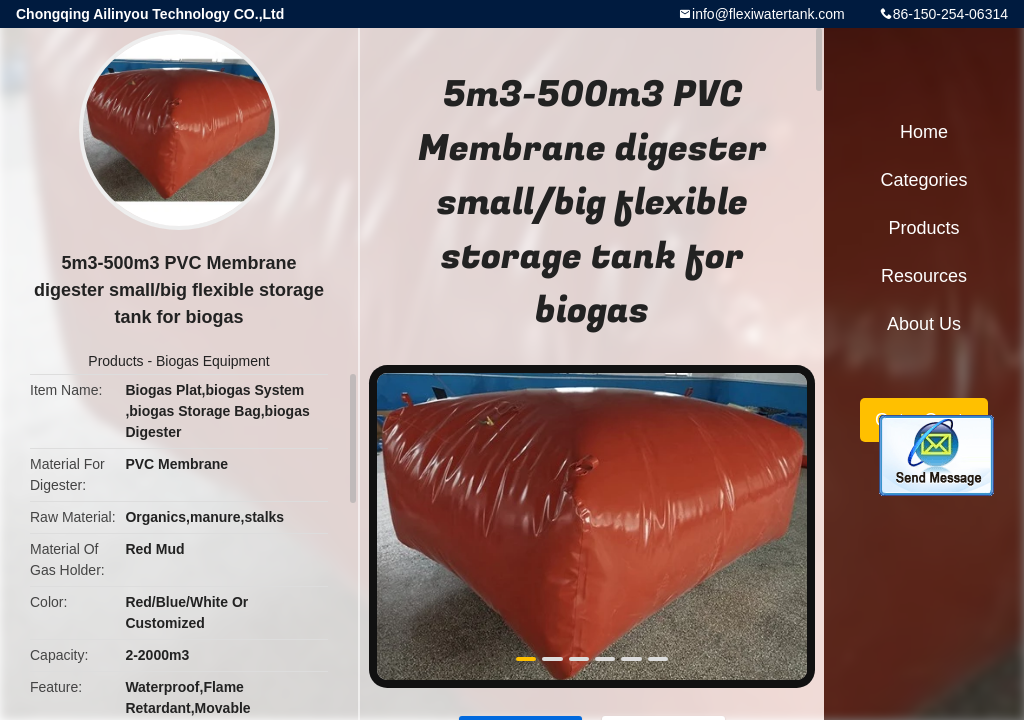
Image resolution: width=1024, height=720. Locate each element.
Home (924, 132)
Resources (924, 276)
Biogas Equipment (213, 361)
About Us (924, 324)
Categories (923, 180)
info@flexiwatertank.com (768, 14)
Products (115, 361)
